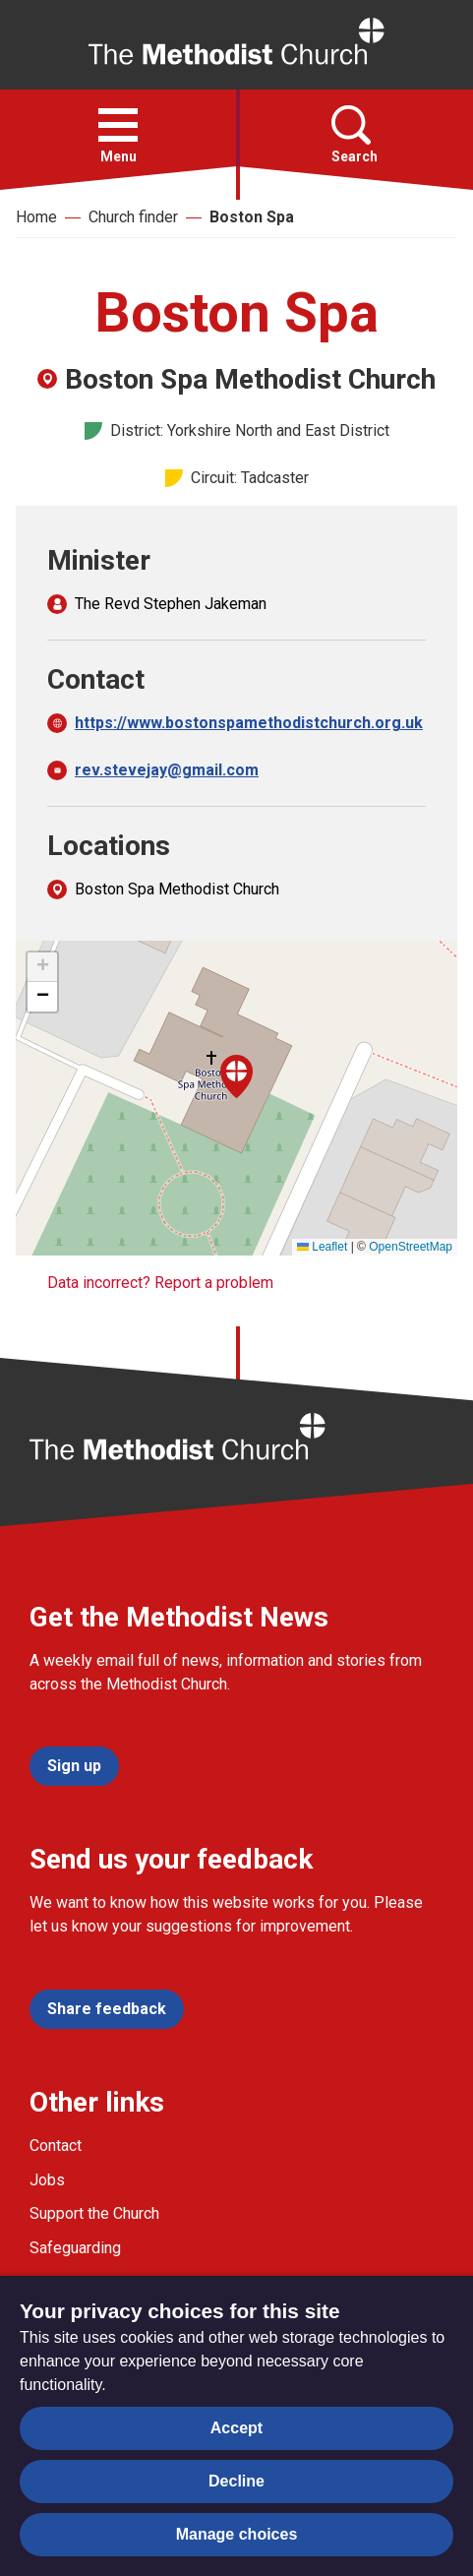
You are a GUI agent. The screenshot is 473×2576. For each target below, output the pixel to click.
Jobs (47, 2180)
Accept (236, 2428)
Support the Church (94, 2213)
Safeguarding (75, 2248)
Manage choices (237, 2534)
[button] (118, 125)
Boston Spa (251, 217)
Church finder (133, 217)
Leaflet (322, 1247)
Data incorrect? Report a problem (160, 1282)
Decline (236, 2481)
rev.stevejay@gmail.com (167, 770)
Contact (56, 2145)
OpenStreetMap (410, 1247)
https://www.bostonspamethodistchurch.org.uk (249, 722)
